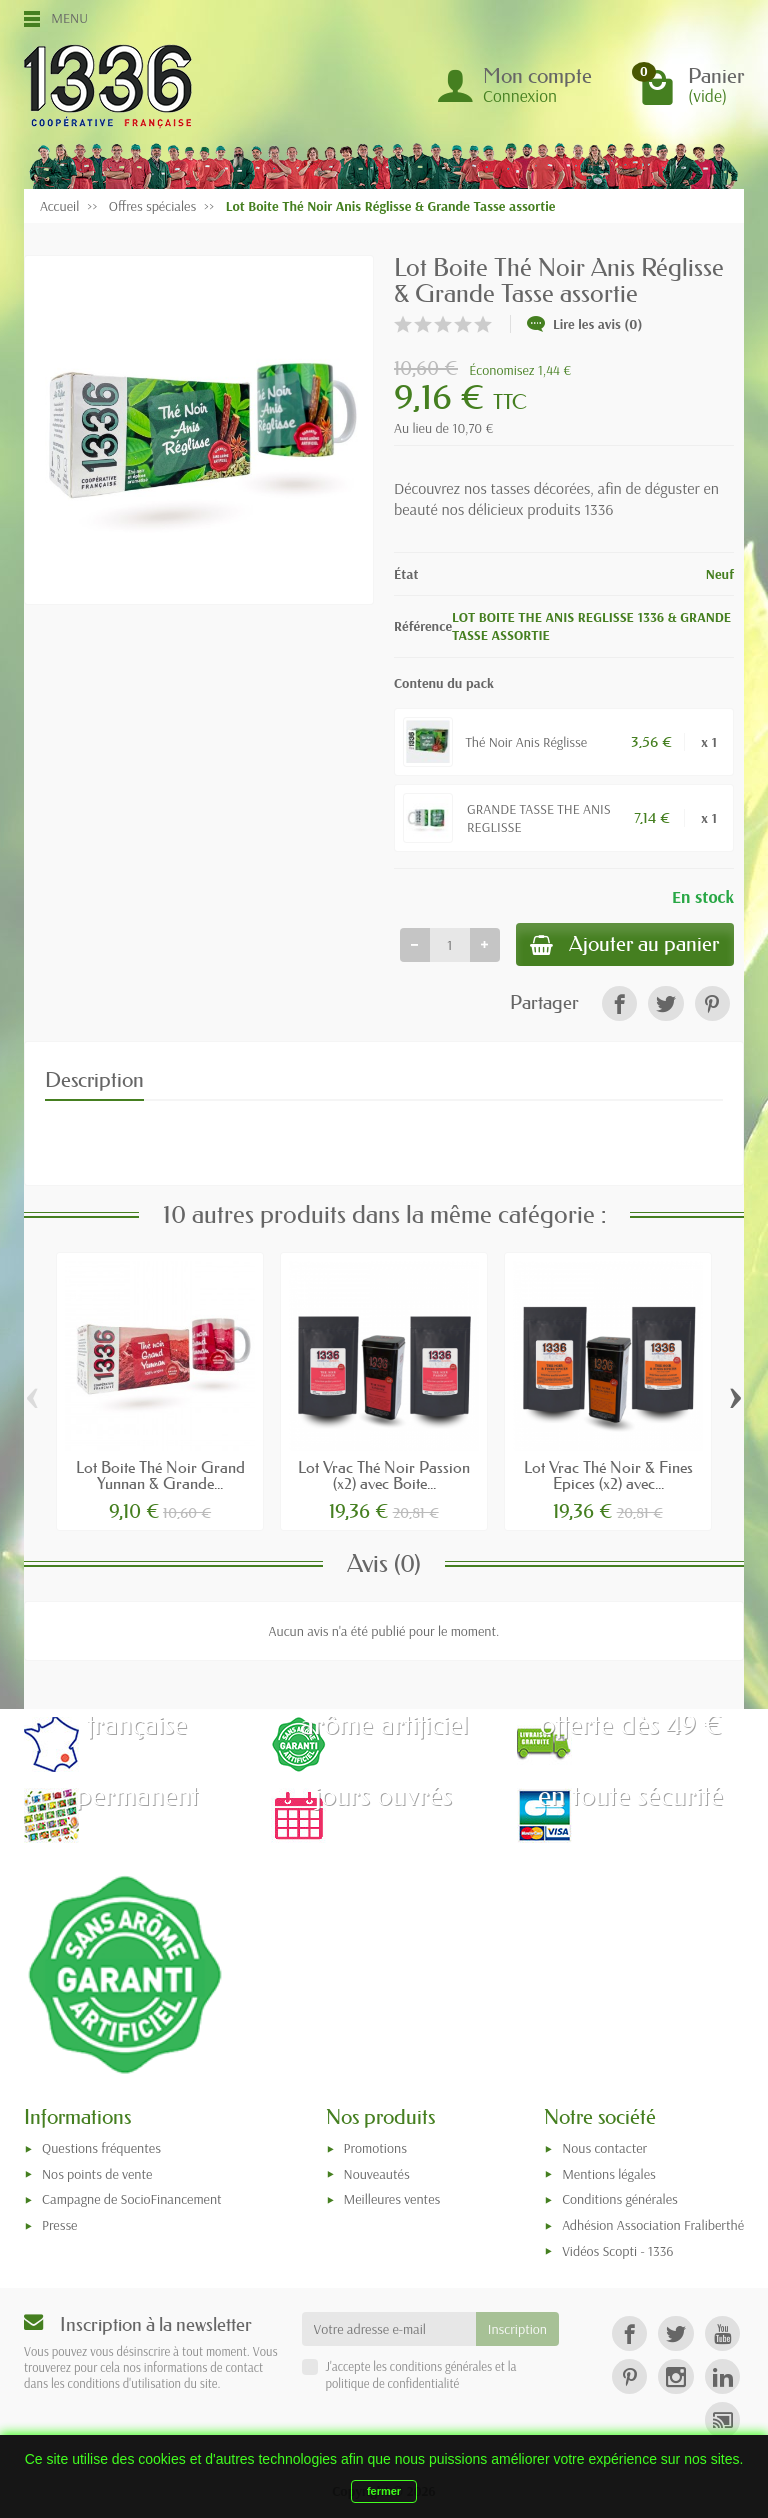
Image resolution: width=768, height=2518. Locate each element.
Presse (59, 2227)
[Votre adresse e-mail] (389, 2331)
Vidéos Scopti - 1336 (617, 2253)
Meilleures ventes (392, 2202)
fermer (384, 2491)
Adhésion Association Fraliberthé (653, 2227)
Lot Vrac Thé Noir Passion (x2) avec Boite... (384, 1477)
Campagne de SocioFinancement (132, 2202)
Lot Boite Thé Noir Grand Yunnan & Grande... (160, 1477)
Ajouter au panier (621, 945)
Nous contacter (604, 2150)
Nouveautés (377, 2176)
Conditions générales (620, 2202)
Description (94, 1083)
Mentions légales (609, 2176)
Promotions (375, 2150)
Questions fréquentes (101, 2150)
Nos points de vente (97, 2176)
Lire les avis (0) (585, 324)
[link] (619, 1006)
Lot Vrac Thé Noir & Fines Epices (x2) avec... (608, 1477)
